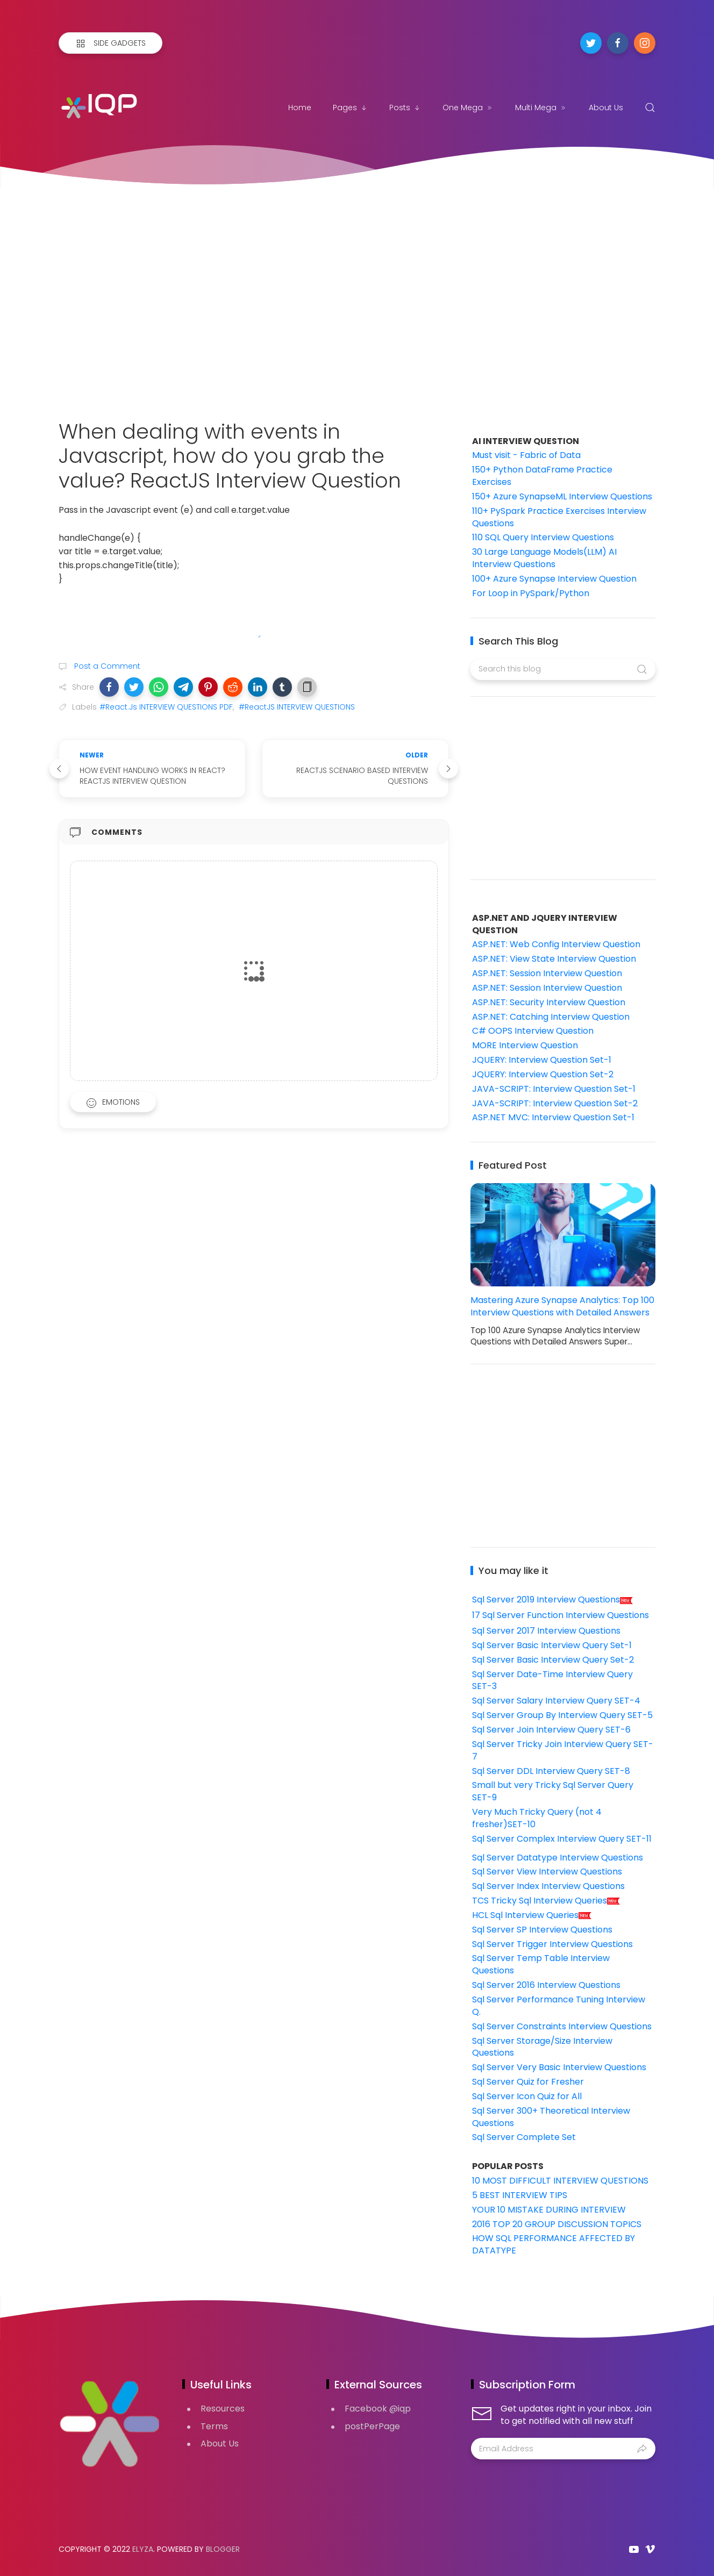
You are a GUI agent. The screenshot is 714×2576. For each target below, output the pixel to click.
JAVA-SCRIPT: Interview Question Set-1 (554, 1089)
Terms (214, 2426)
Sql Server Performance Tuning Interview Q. (558, 2005)
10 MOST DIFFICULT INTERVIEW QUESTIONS (560, 2180)
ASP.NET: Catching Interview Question (551, 1017)
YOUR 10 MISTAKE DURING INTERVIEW (549, 2209)
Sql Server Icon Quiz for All (527, 2096)
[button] (109, 687)
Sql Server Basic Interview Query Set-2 (553, 1660)
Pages (350, 107)
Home (299, 107)
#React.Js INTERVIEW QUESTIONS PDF (166, 707)
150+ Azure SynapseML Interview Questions (562, 496)
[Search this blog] (562, 669)
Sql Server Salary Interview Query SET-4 (556, 1700)
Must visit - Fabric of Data (526, 455)
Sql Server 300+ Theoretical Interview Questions (551, 2117)
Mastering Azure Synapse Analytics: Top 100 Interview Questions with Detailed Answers (562, 1306)
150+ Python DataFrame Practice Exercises (542, 475)
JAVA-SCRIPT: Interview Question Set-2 (555, 1103)
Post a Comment (106, 666)
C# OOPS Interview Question (533, 1031)
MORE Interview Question (525, 1045)
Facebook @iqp (378, 2408)
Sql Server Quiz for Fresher (528, 2082)
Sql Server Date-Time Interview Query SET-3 (552, 1680)
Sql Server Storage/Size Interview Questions (542, 2047)
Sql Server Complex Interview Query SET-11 (562, 1839)
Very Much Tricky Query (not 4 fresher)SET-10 (537, 1818)
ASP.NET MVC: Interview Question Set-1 (553, 1117)
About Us (606, 107)
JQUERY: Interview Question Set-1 (541, 1060)
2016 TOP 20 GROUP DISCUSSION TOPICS (556, 2224)
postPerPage (372, 2426)
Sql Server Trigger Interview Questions (552, 1944)
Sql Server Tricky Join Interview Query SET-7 (562, 1750)
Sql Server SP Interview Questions (542, 1929)
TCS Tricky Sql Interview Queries (546, 1900)
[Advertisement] (357, 290)
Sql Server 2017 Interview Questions (546, 1631)
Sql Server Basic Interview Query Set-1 (552, 1645)
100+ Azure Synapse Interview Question (554, 579)
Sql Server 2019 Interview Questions (552, 1599)
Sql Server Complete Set (524, 2137)
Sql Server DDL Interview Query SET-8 (551, 1771)
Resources (223, 2408)
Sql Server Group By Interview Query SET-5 (562, 1715)
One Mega (468, 107)
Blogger (223, 2549)
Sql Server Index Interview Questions (548, 1886)
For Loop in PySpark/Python (530, 593)
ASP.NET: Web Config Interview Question (556, 944)
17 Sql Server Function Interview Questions (560, 1615)
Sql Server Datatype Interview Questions (557, 1857)
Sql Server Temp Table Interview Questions (541, 1964)
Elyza (142, 2549)
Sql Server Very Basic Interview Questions (559, 2067)
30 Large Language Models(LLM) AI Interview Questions (544, 558)
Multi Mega (541, 107)
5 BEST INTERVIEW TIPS (519, 2195)
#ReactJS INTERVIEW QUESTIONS (297, 707)
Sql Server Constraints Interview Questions (562, 2026)
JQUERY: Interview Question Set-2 (542, 1074)
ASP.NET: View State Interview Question (554, 959)
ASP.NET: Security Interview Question (548, 1002)
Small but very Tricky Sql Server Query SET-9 (552, 1791)
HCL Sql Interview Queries (532, 1915)
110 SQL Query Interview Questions (543, 537)
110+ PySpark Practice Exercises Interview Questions (559, 517)
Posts (405, 107)
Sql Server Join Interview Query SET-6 (551, 1729)
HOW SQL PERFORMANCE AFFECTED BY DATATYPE (553, 2244)
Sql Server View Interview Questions (547, 1871)
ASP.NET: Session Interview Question (547, 973)
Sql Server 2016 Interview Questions (546, 1985)
